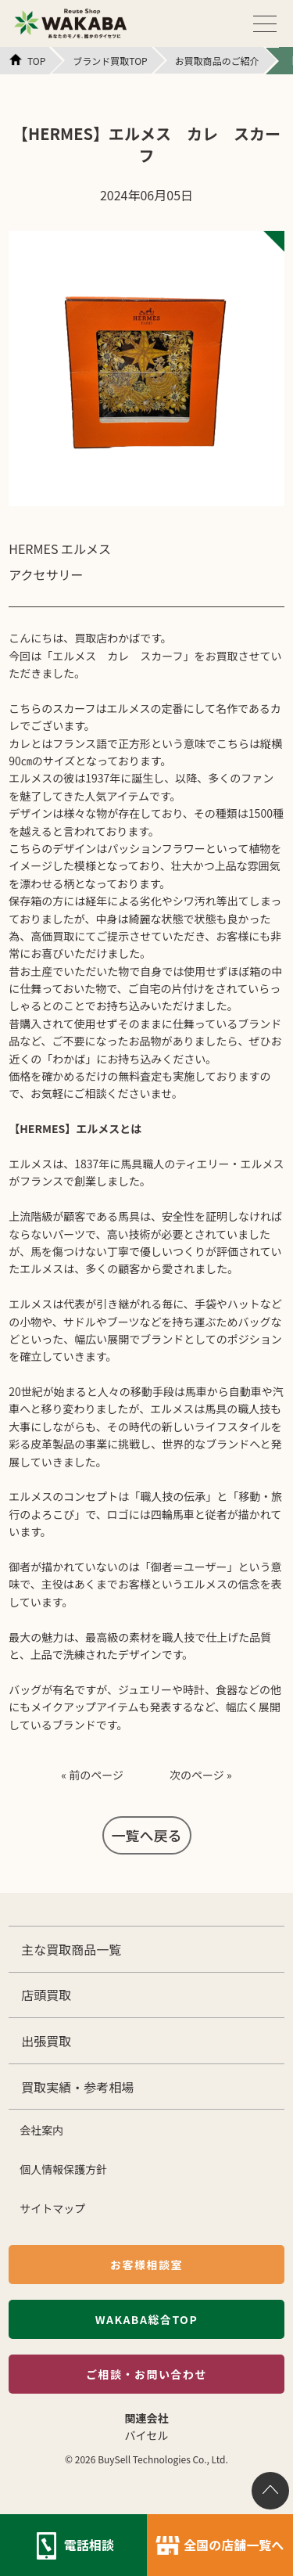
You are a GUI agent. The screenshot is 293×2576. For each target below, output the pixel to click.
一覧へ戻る (147, 1835)
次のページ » (201, 1775)
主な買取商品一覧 (71, 1949)
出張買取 (46, 2040)
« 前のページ (92, 1775)
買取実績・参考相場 (77, 2087)
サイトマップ (52, 2208)
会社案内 (41, 2130)
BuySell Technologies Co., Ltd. (163, 2459)
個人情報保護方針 (63, 2169)
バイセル (147, 2435)
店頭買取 (46, 1994)
